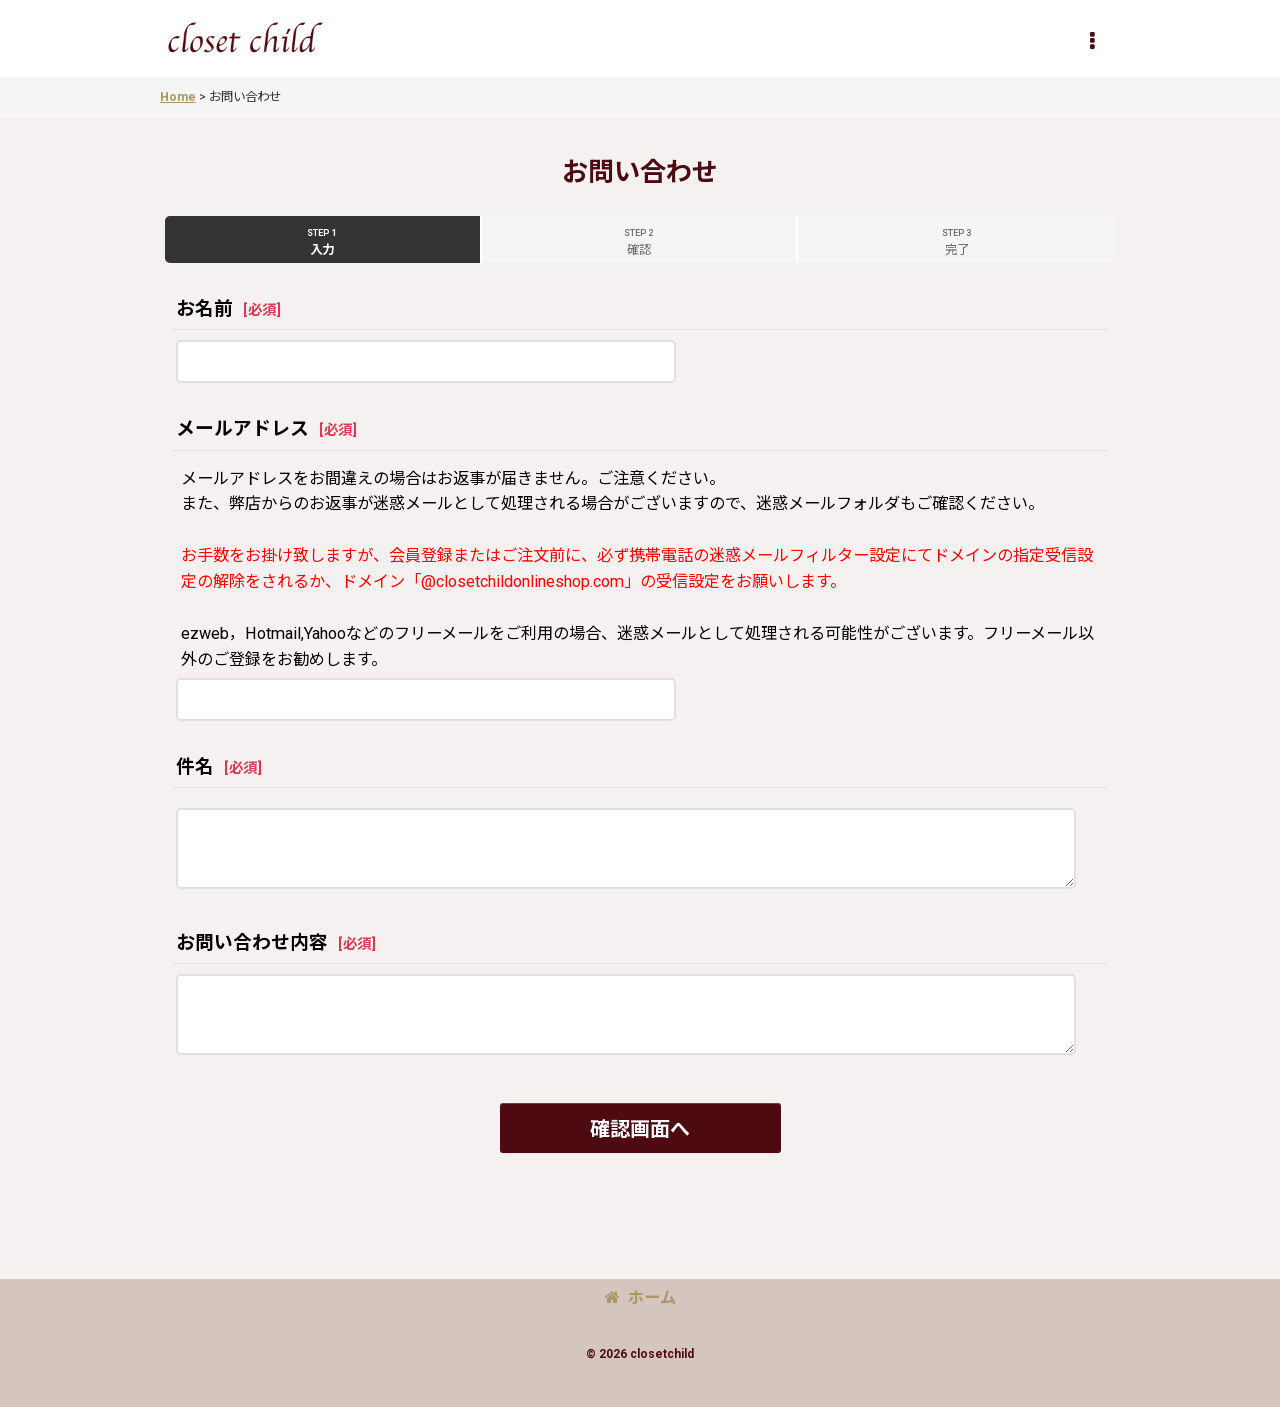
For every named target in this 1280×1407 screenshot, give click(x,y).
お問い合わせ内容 (252, 943)
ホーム (640, 1297)
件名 (195, 767)
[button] (1092, 41)
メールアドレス (242, 429)
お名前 (204, 309)
